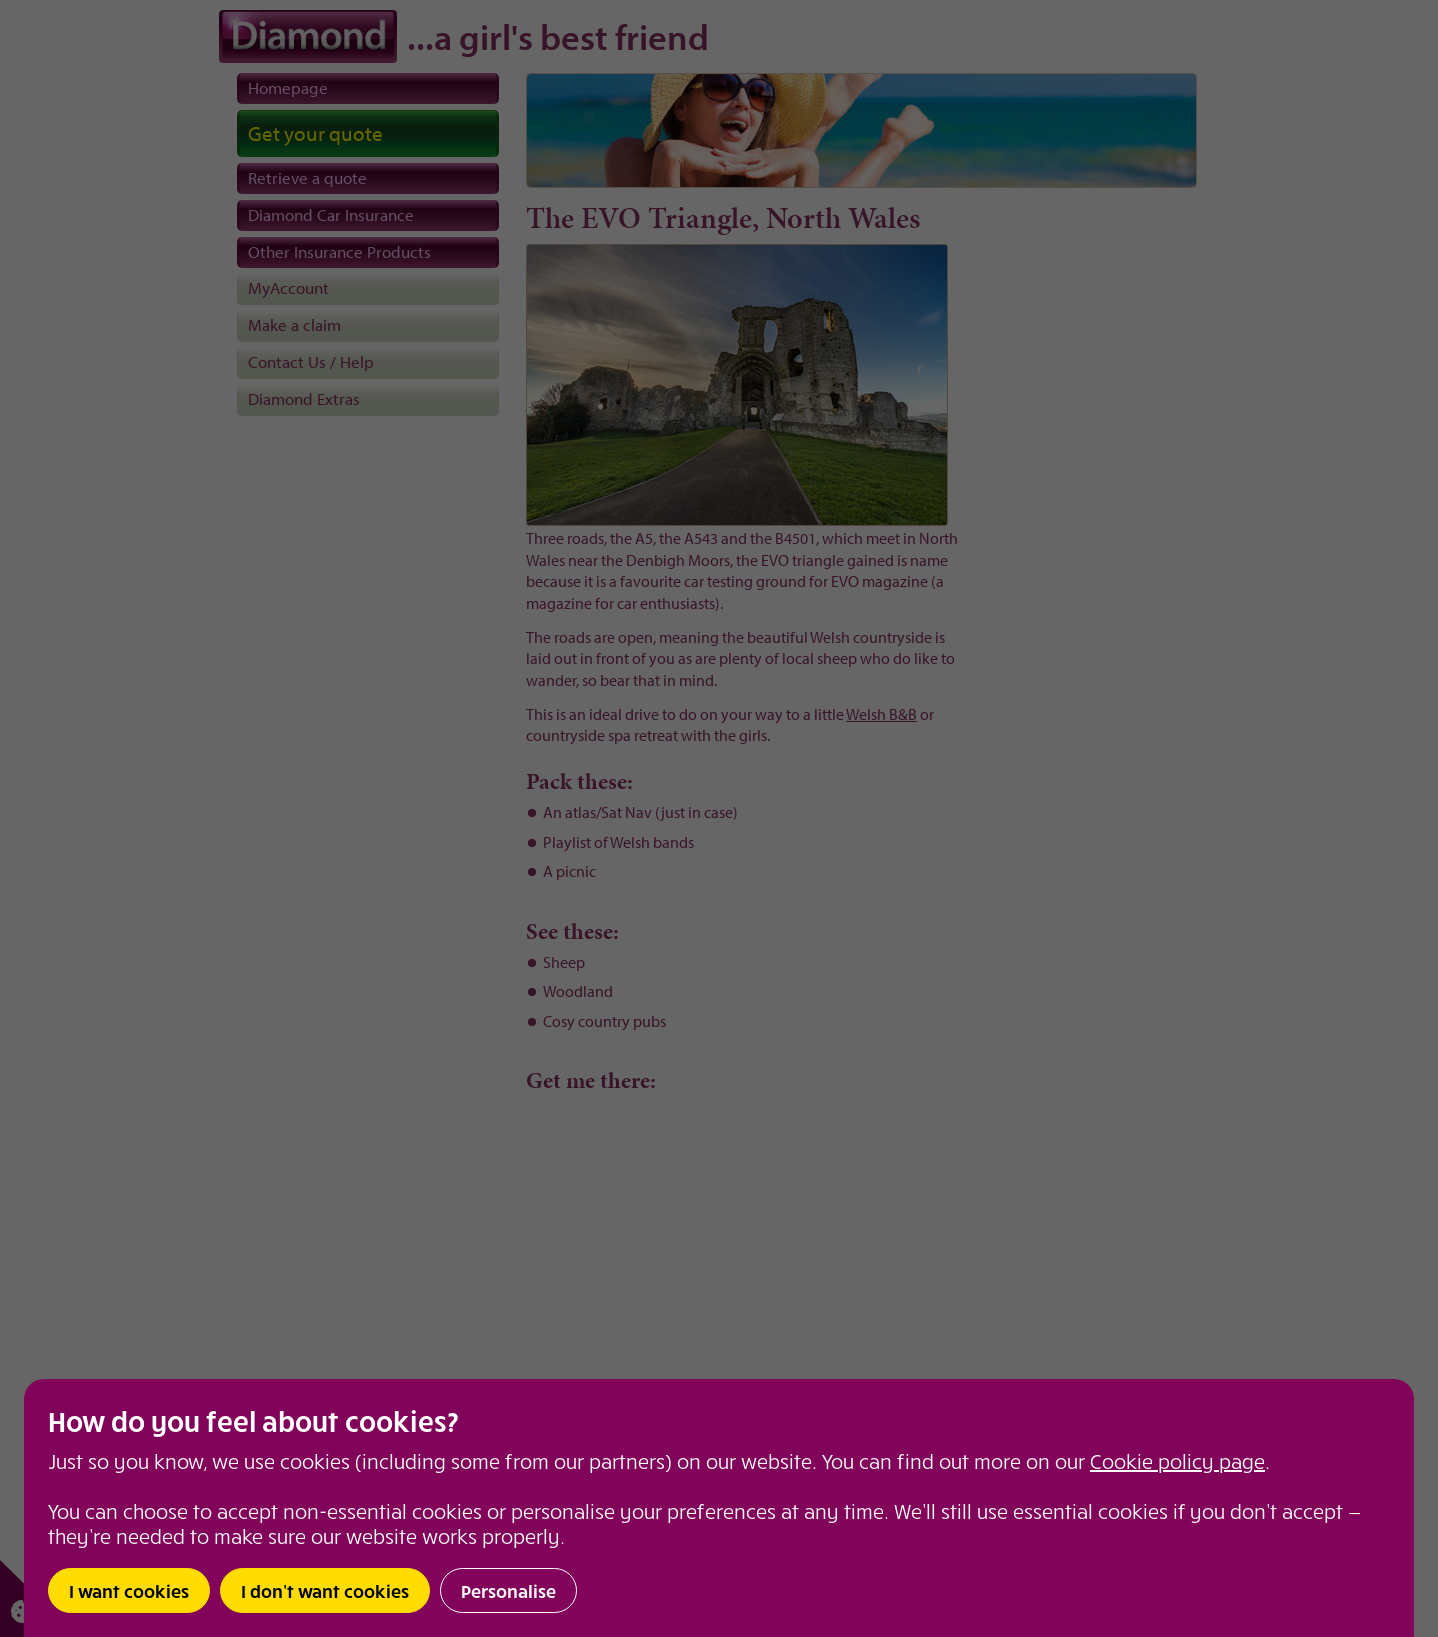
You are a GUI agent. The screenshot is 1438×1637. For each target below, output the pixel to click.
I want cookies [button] (129, 1590)
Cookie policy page (1177, 1460)
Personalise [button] (508, 1590)
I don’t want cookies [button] (325, 1590)
